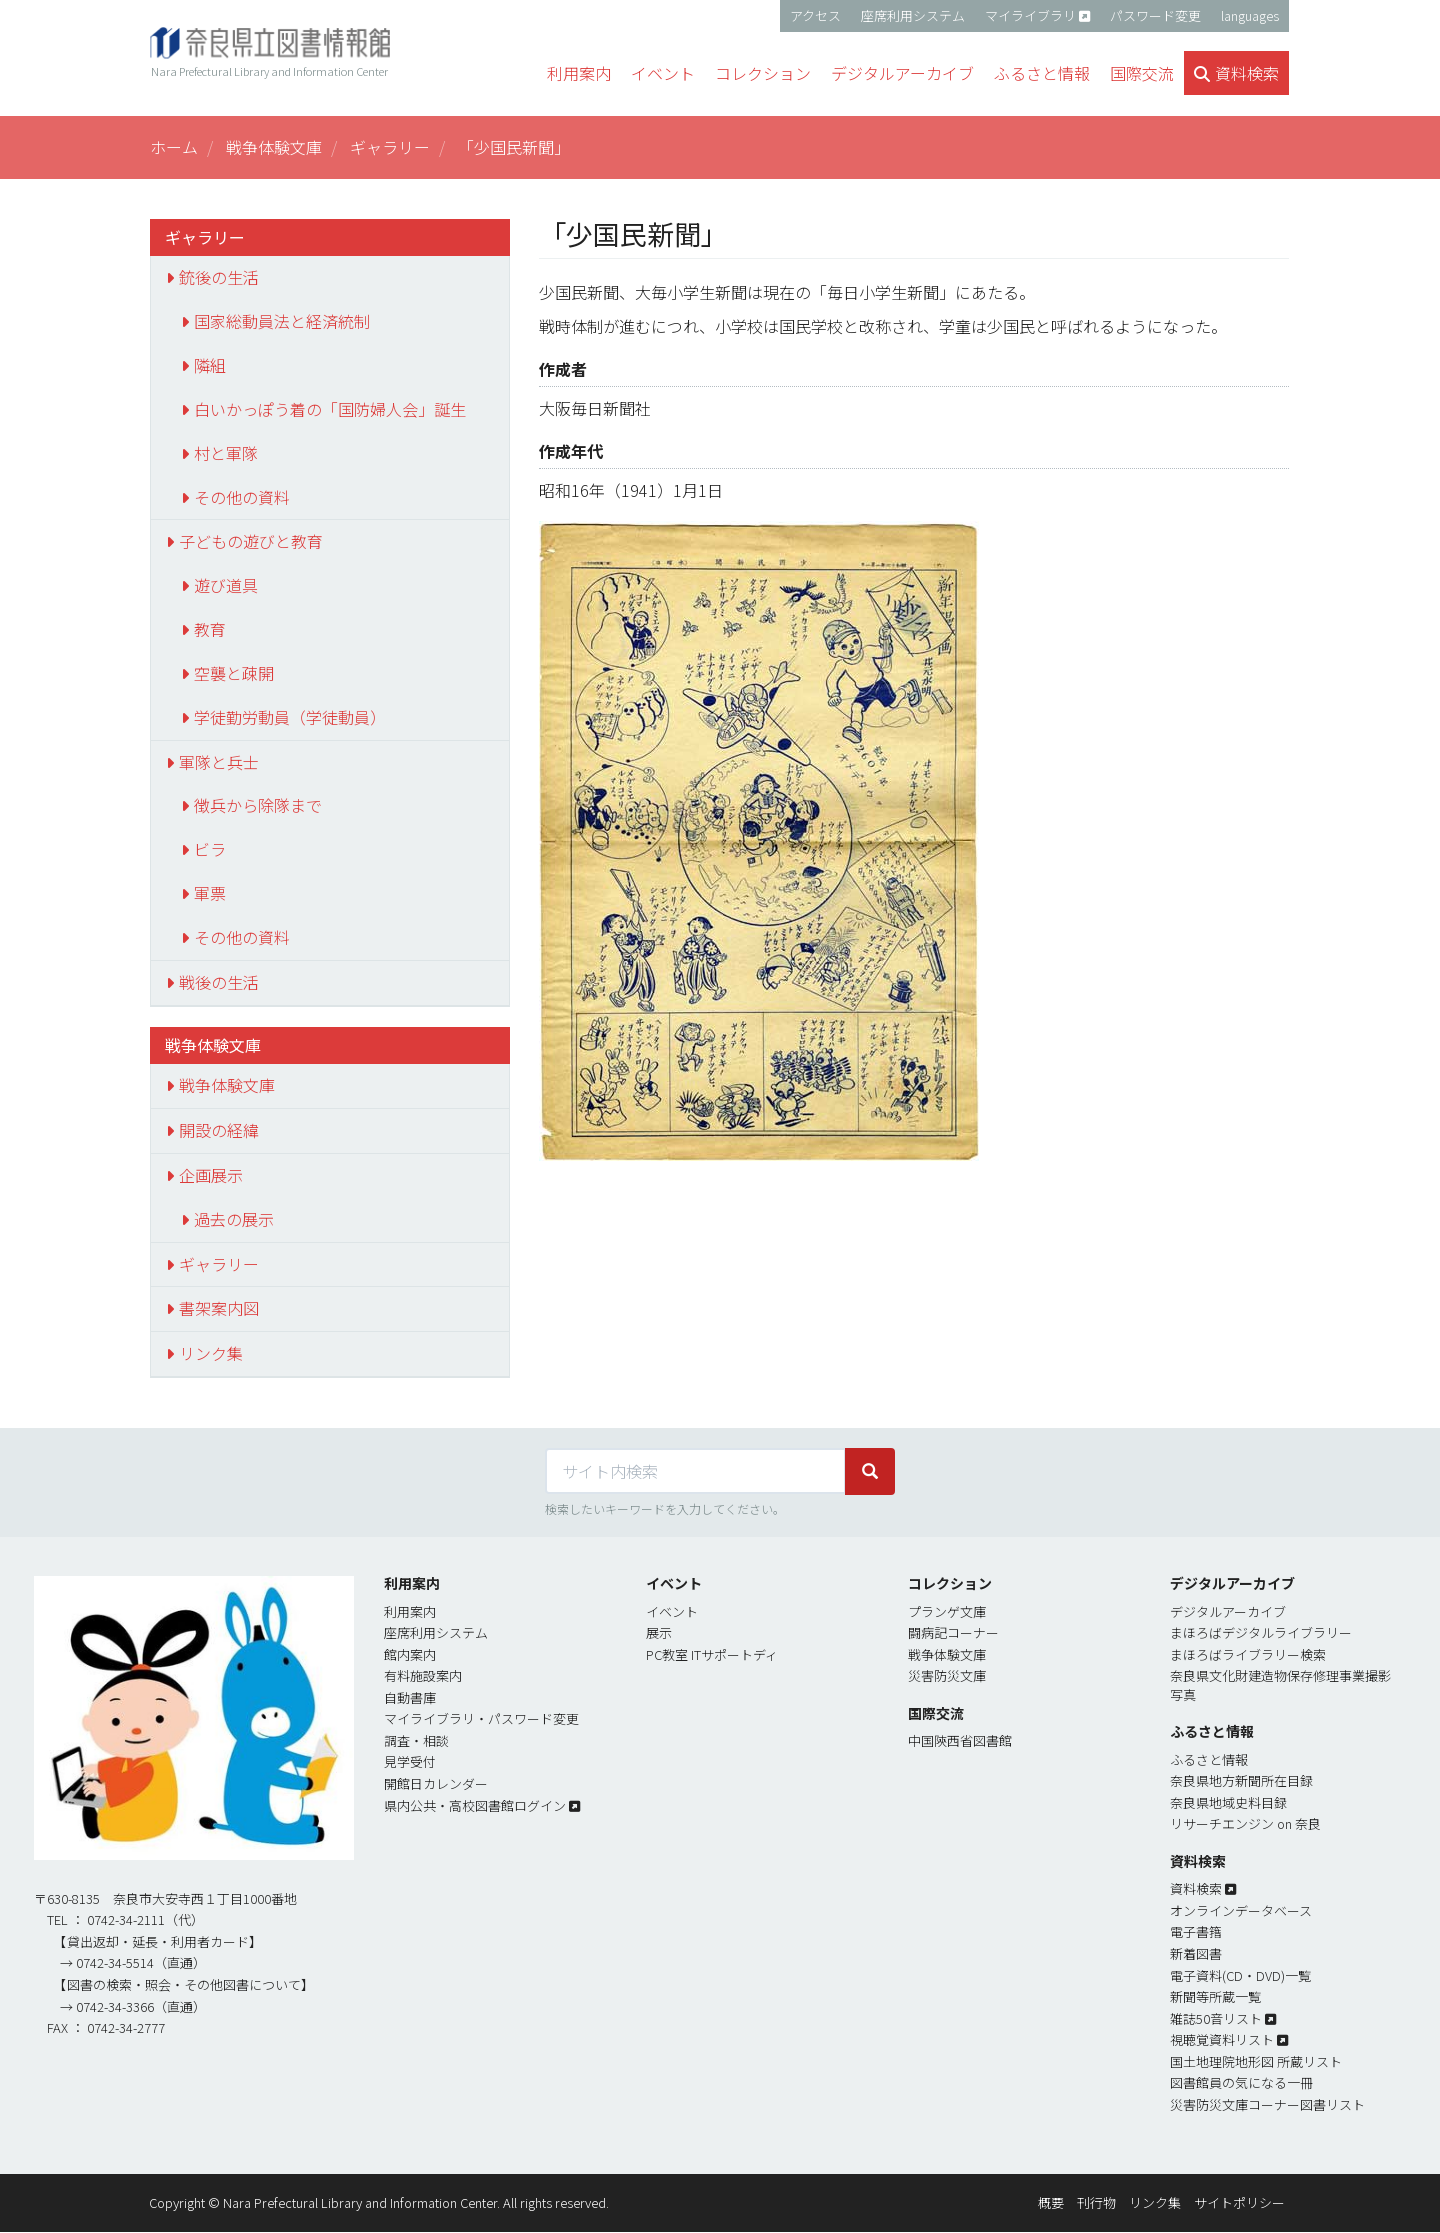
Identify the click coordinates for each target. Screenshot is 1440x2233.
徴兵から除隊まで (258, 805)
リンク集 (211, 1353)
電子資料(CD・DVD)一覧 (1240, 1975)
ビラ (210, 849)
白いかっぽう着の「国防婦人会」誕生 (330, 409)
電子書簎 (1196, 1931)
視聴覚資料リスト (1222, 2039)
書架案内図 (219, 1308)
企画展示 (211, 1175)
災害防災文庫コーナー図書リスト (1267, 2104)
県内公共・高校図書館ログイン (475, 1805)
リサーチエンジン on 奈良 (1245, 1823)
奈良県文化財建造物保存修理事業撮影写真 (1280, 1685)
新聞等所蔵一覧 (1215, 1996)
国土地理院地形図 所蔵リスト (1256, 2061)
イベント (672, 1611)
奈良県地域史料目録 (1228, 1802)
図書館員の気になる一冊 (1241, 2082)
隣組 (210, 365)
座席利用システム (913, 15)
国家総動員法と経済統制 (282, 321)
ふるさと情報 (1209, 1759)
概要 (1051, 2202)
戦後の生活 (219, 982)
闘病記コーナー (953, 1632)
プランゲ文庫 (947, 1611)
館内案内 (410, 1654)
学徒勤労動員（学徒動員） (290, 717)
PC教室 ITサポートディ (712, 1654)
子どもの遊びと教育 (251, 541)
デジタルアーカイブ (1228, 1611)
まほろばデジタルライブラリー (1261, 1632)
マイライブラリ (1030, 15)
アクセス (815, 15)
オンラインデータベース (1241, 1910)
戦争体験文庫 (274, 147)
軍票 (210, 893)
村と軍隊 (226, 453)
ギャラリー (390, 147)
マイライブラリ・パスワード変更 (481, 1718)
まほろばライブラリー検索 (1248, 1654)
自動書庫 (410, 1697)
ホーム (174, 147)
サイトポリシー (1239, 2202)
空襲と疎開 (234, 673)
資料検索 (1196, 1888)
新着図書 (1196, 1953)
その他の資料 (242, 497)
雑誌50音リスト (1216, 2018)
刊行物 (1096, 2202)
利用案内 (410, 1611)
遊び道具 (226, 585)
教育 (210, 629)
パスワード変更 (1155, 15)
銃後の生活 (219, 277)
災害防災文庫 (947, 1675)
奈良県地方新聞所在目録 (1241, 1780)
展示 (659, 1632)
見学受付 (410, 1761)
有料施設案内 (423, 1675)
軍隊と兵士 (219, 762)
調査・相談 (416, 1740)
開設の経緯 (219, 1130)
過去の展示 (234, 1219)
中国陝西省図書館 (960, 1740)
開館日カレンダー (436, 1783)
